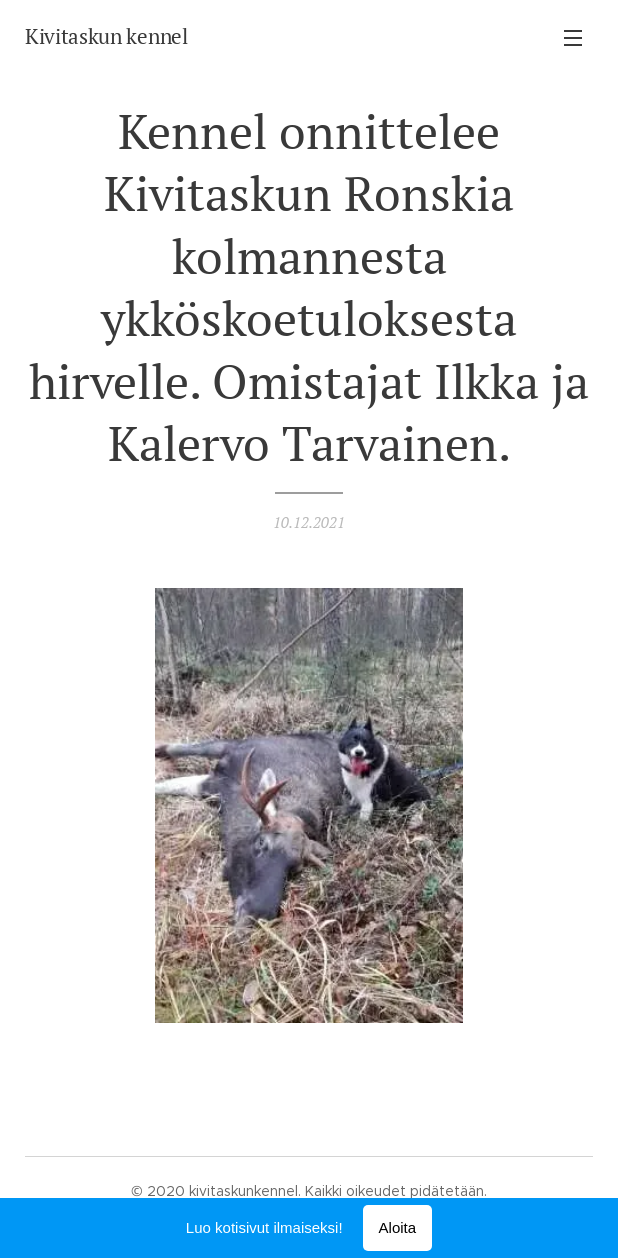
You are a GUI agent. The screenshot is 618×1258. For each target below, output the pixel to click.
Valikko (573, 38)
